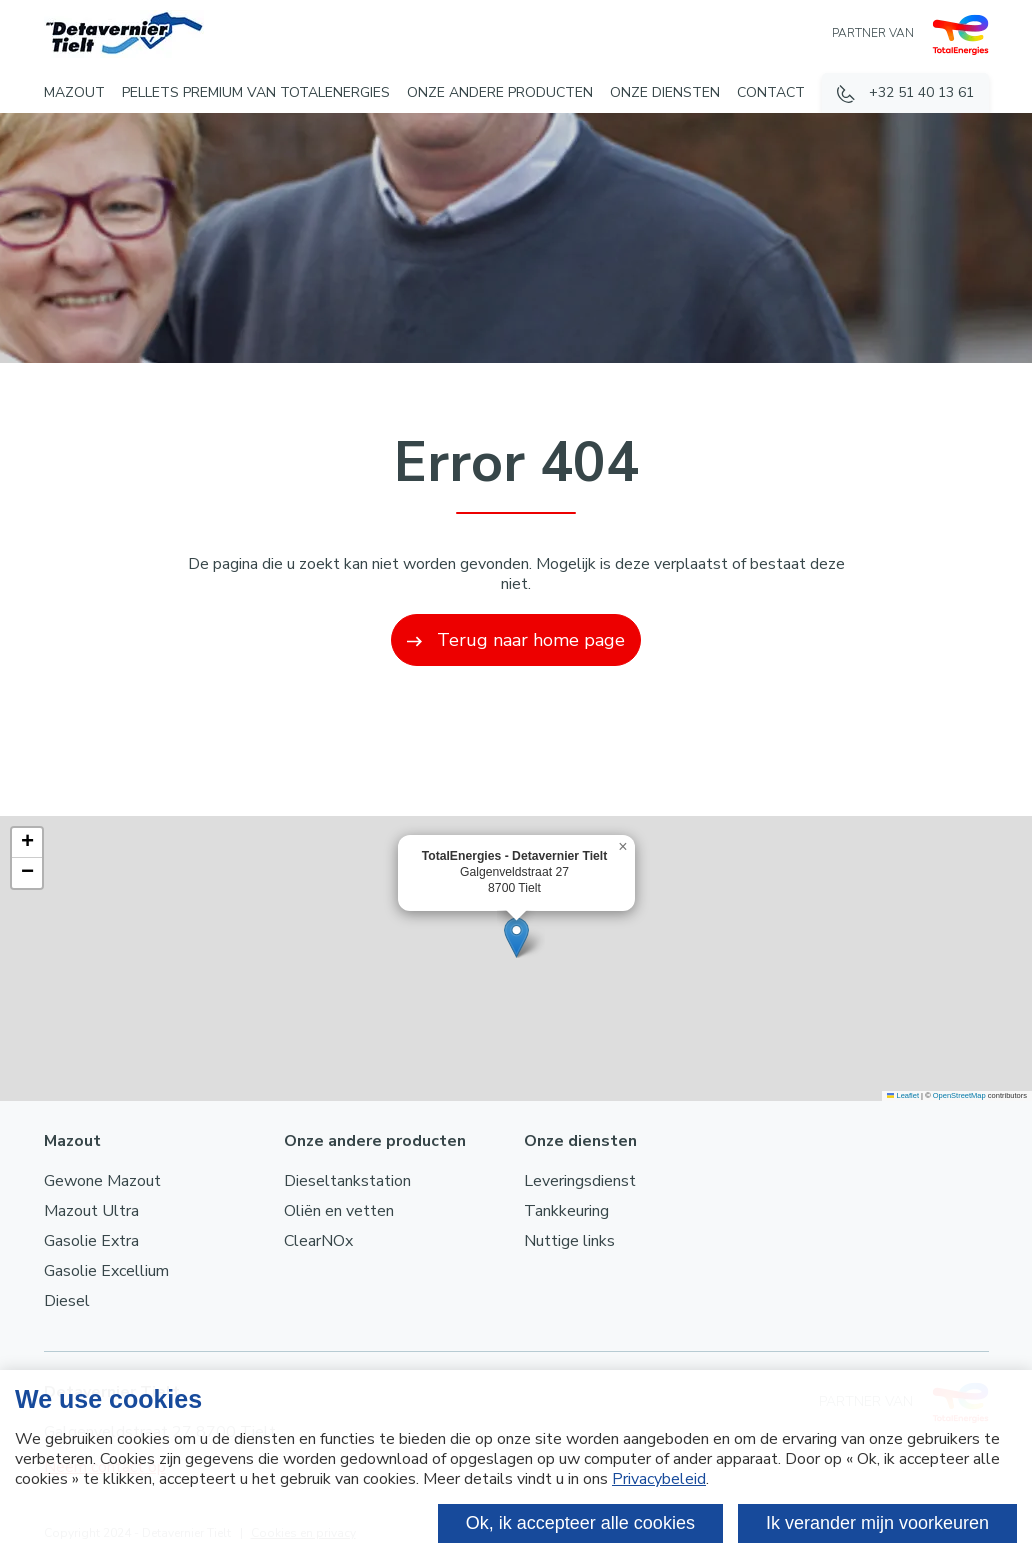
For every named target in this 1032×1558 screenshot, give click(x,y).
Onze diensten (665, 92)
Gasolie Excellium (106, 1271)
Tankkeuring (566, 1211)
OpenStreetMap (959, 1095)
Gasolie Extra (91, 1241)
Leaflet (903, 1095)
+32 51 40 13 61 (921, 92)
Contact (771, 92)
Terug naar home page (516, 640)
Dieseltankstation (347, 1181)
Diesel (67, 1301)
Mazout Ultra (91, 1211)
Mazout (74, 92)
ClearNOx (318, 1241)
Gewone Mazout (102, 1181)
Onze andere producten (500, 92)
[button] (516, 937)
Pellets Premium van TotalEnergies (256, 92)
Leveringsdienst (580, 1181)
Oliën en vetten (339, 1211)
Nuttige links (569, 1241)
